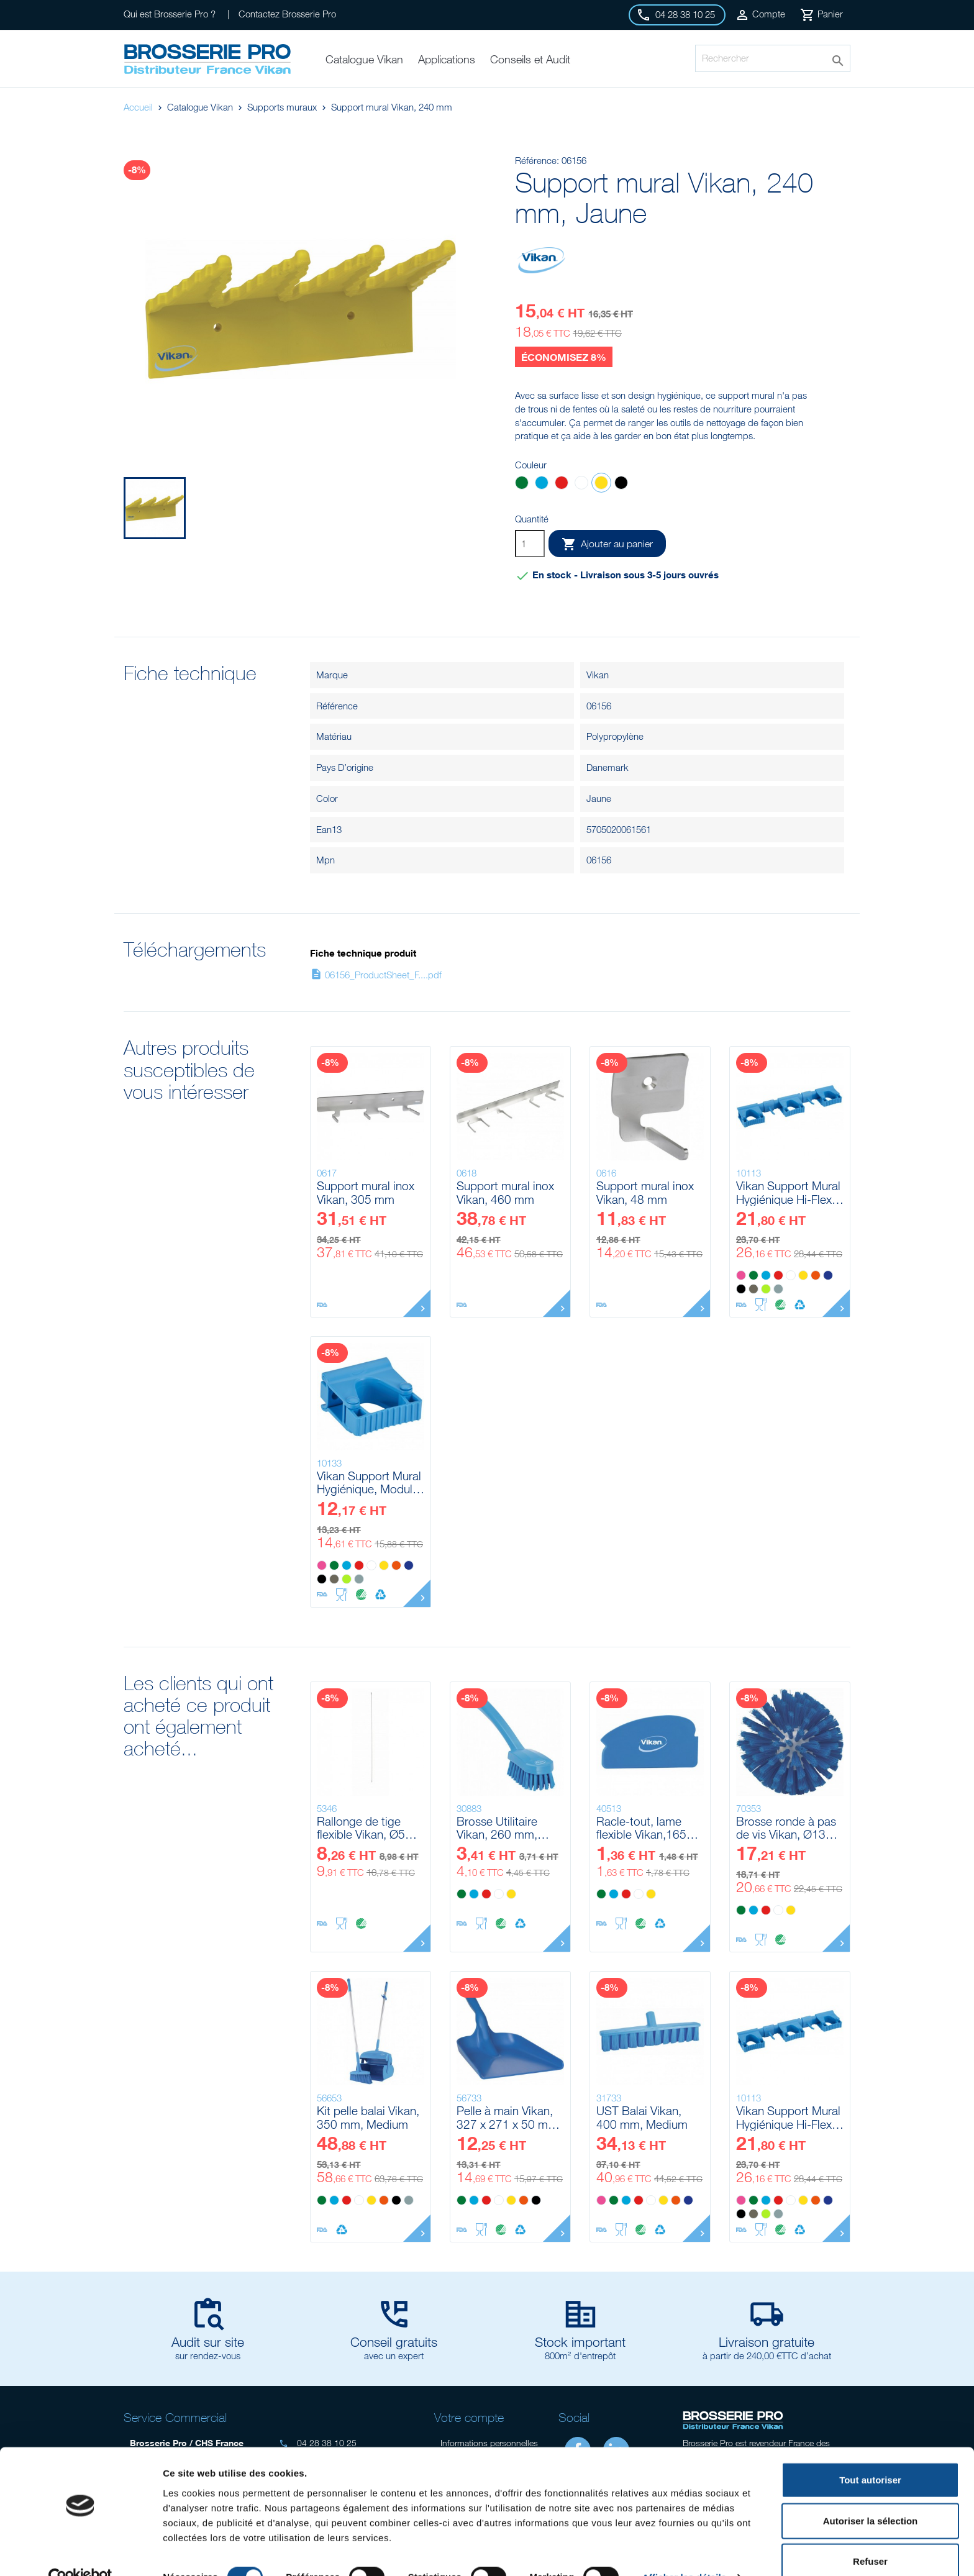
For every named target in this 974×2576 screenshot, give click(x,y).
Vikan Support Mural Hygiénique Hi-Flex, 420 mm (788, 1192)
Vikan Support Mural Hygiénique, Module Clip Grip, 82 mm (369, 1482)
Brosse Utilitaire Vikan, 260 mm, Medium (497, 1827)
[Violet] (828, 1275)
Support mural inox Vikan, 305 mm (365, 1192)
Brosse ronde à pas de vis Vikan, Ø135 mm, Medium (786, 1827)
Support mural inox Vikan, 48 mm (645, 1192)
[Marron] (753, 1289)
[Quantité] (530, 543)
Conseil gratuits (393, 2342)
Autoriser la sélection (870, 2495)
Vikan (597, 674)
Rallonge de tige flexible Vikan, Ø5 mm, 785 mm (361, 1827)
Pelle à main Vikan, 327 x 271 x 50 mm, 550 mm (509, 2117)
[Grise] (778, 1289)
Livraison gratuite (766, 2342)
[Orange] (816, 1275)
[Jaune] (601, 484)
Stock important (580, 2342)
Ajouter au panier (607, 544)
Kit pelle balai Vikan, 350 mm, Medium (368, 2117)
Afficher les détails (684, 2551)
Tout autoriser (870, 2454)
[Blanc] (581, 484)
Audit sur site (207, 2342)
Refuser (870, 2535)
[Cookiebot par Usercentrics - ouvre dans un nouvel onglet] (80, 2551)
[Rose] (741, 1275)
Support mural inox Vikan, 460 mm (505, 1192)
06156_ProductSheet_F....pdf (376, 974)
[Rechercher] (772, 58)
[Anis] (766, 1289)
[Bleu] (541, 484)
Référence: (537, 160)
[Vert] (522, 484)
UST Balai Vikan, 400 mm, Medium (642, 2117)
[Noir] (621, 484)
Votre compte (469, 2417)
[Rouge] (561, 484)
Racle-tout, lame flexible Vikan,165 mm (641, 1827)
